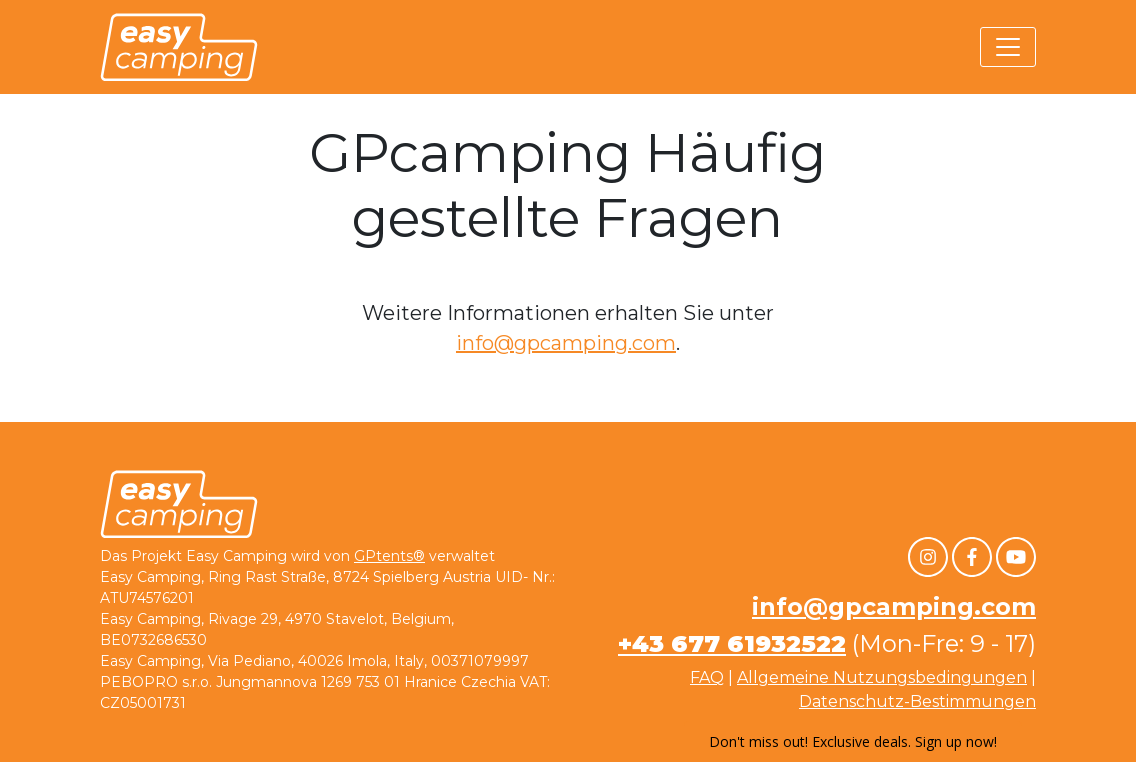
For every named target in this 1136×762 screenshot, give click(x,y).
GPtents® (389, 556)
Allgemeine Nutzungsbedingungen (882, 677)
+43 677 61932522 (732, 643)
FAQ (707, 677)
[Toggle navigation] (1008, 47)
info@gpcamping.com (566, 343)
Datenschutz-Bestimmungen (917, 701)
